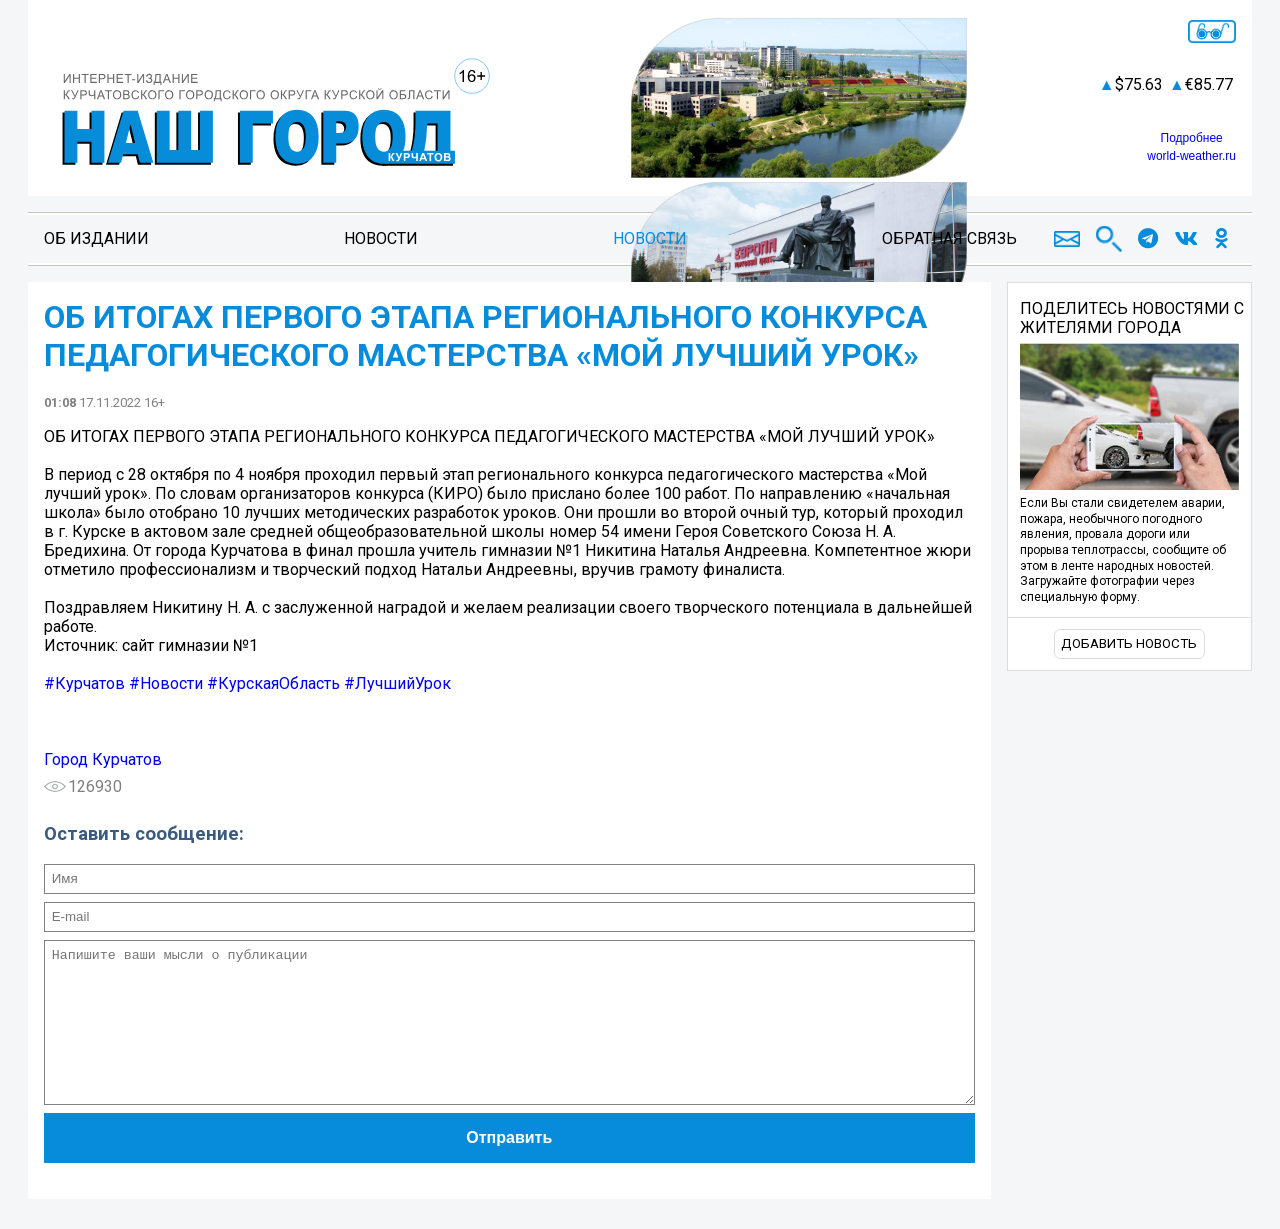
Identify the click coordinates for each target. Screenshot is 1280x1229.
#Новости (166, 683)
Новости (381, 238)
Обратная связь (949, 238)
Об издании (96, 238)
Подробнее (1192, 138)
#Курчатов (84, 683)
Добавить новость (1129, 643)
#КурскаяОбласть (273, 683)
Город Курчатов (103, 759)
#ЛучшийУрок (397, 683)
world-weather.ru (1191, 156)
